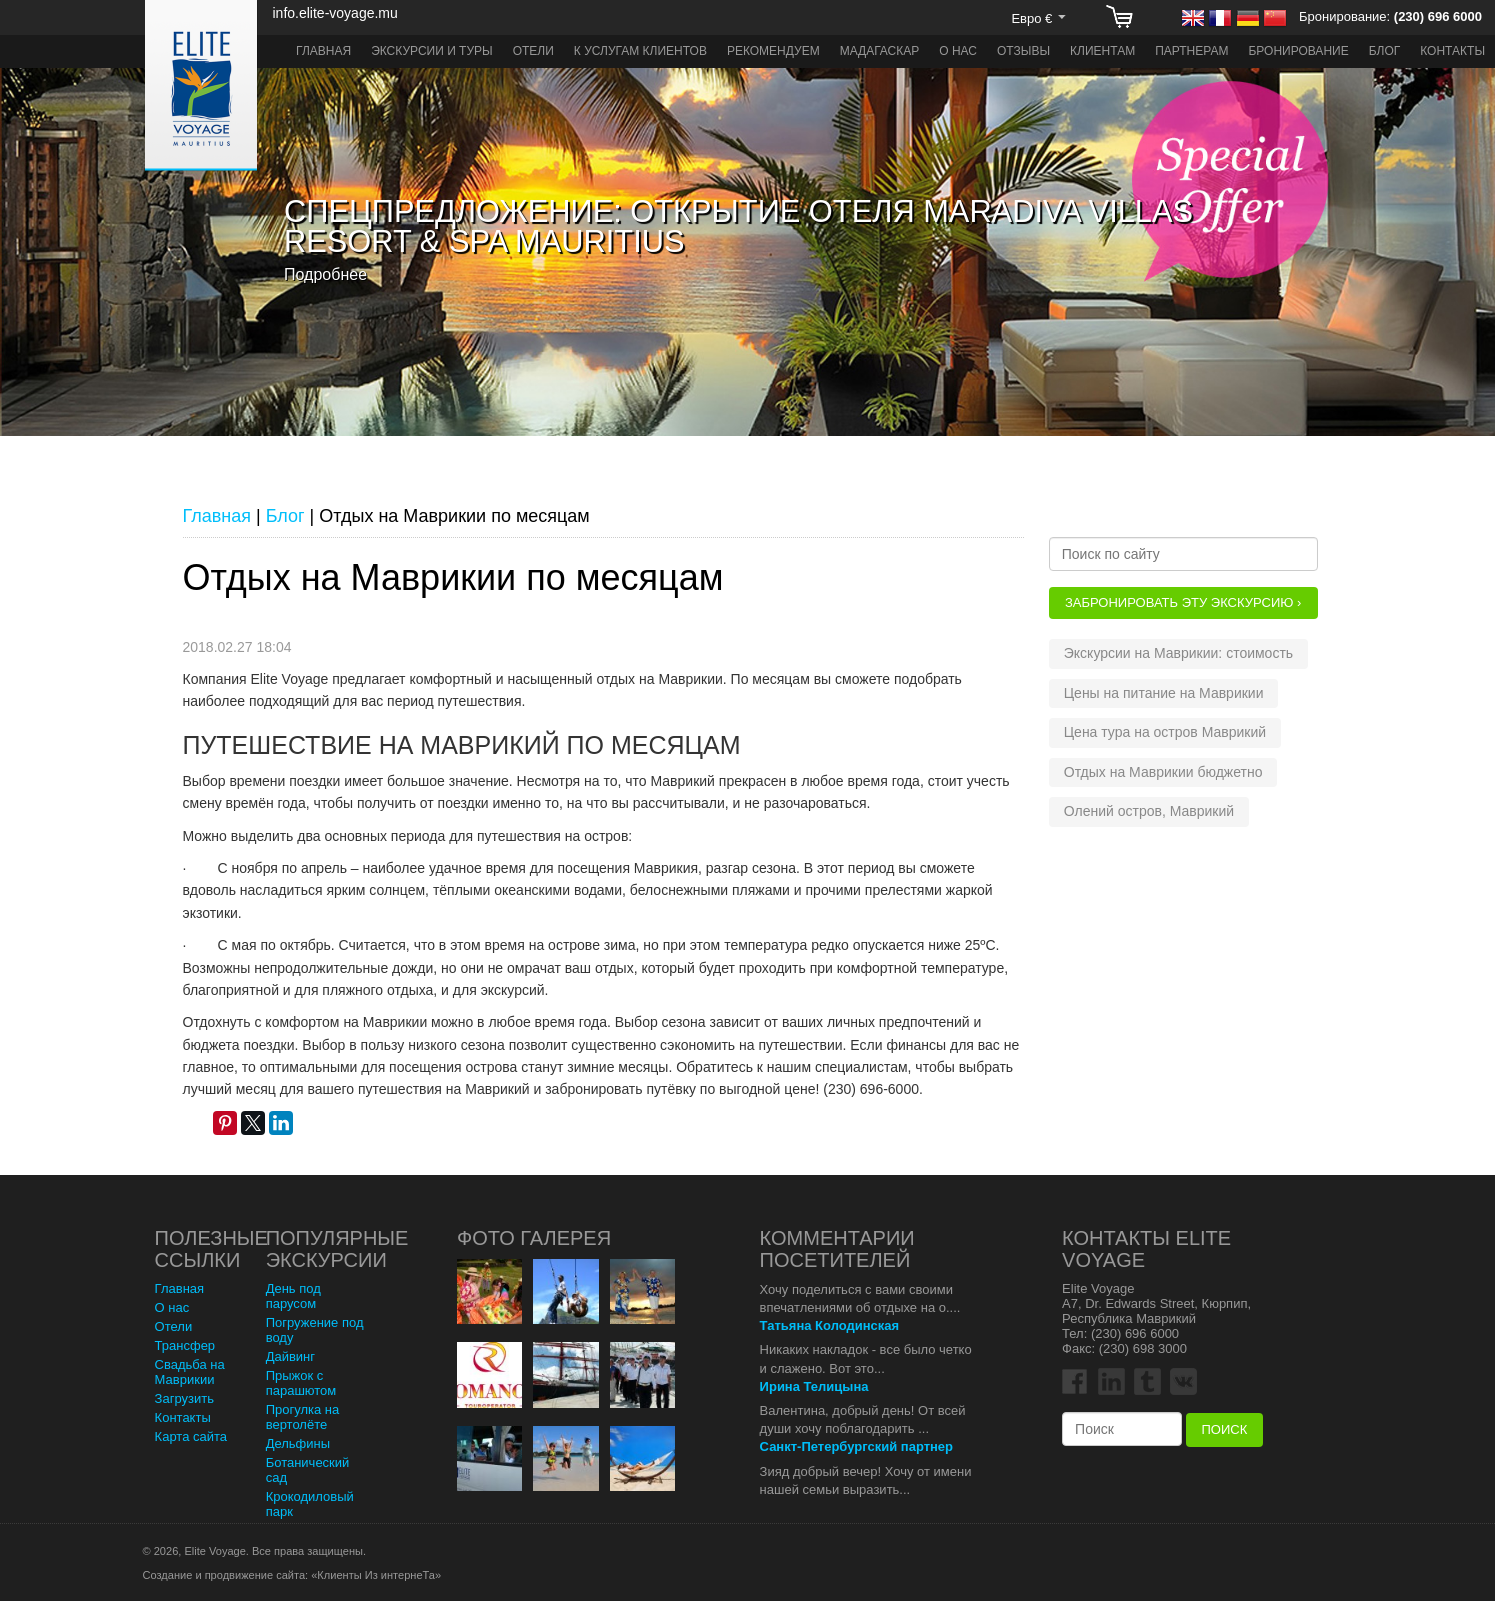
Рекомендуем (773, 51)
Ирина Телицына (814, 1386)
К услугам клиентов (640, 51)
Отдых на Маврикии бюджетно (1163, 772)
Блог (1385, 51)
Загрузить (184, 1398)
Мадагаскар (880, 51)
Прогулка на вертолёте (303, 1417)
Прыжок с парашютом (301, 1383)
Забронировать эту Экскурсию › (1183, 602)
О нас (958, 51)
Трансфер (185, 1345)
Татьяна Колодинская (830, 1325)
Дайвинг (290, 1356)
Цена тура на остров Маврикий (1165, 732)
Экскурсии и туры (432, 51)
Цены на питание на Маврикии (1164, 693)
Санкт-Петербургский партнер (856, 1446)
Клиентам (1102, 51)
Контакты (1452, 51)
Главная (323, 51)
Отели (533, 51)
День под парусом (293, 1296)
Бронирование (1298, 51)
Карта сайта (191, 1436)
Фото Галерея (534, 1238)
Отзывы (1023, 51)
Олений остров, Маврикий (1149, 811)
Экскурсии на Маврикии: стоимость (1178, 653)
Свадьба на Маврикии (190, 1372)
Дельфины (298, 1443)
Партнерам (1191, 51)
